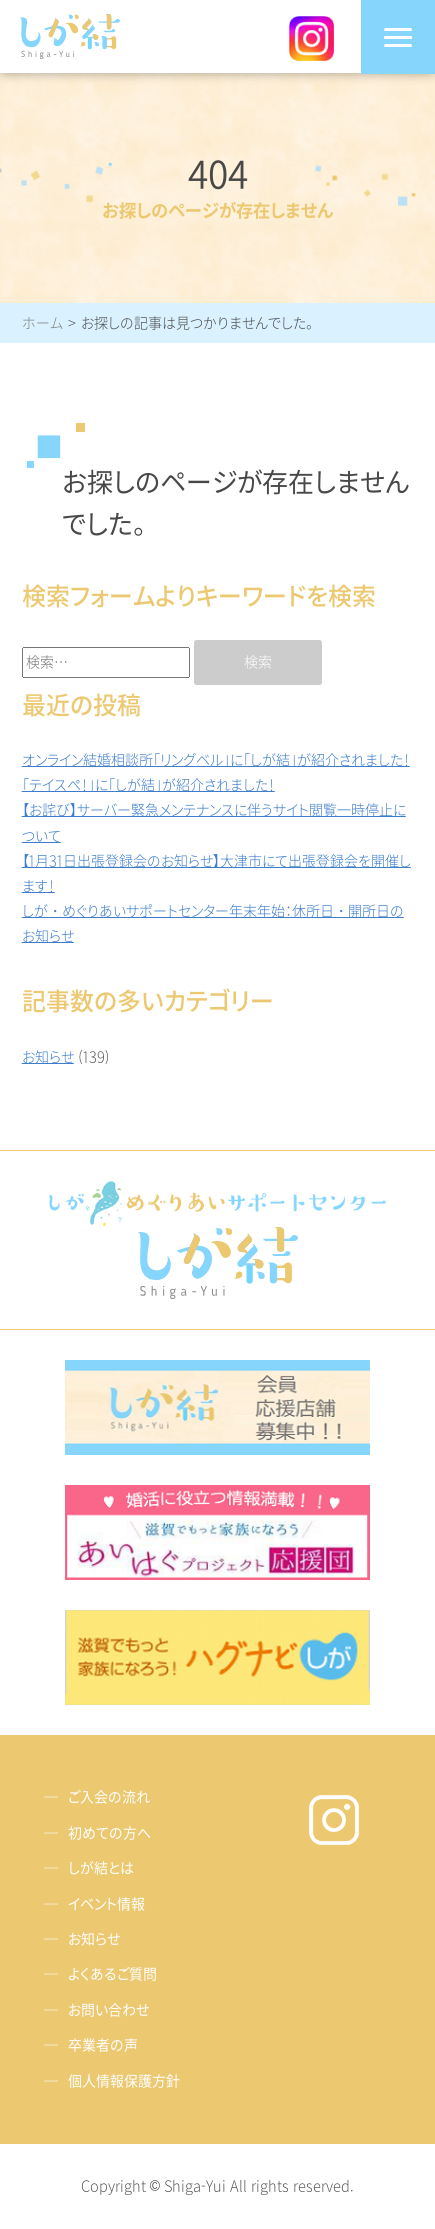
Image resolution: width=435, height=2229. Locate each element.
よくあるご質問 (112, 1975)
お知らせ (48, 1057)
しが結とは (101, 1868)
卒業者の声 (103, 2045)
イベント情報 (106, 1904)
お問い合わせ (108, 2010)
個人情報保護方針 (124, 2081)
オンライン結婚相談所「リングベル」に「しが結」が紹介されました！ (216, 760)
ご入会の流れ (109, 1798)
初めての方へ (109, 1833)
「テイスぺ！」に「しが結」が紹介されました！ (148, 785)
